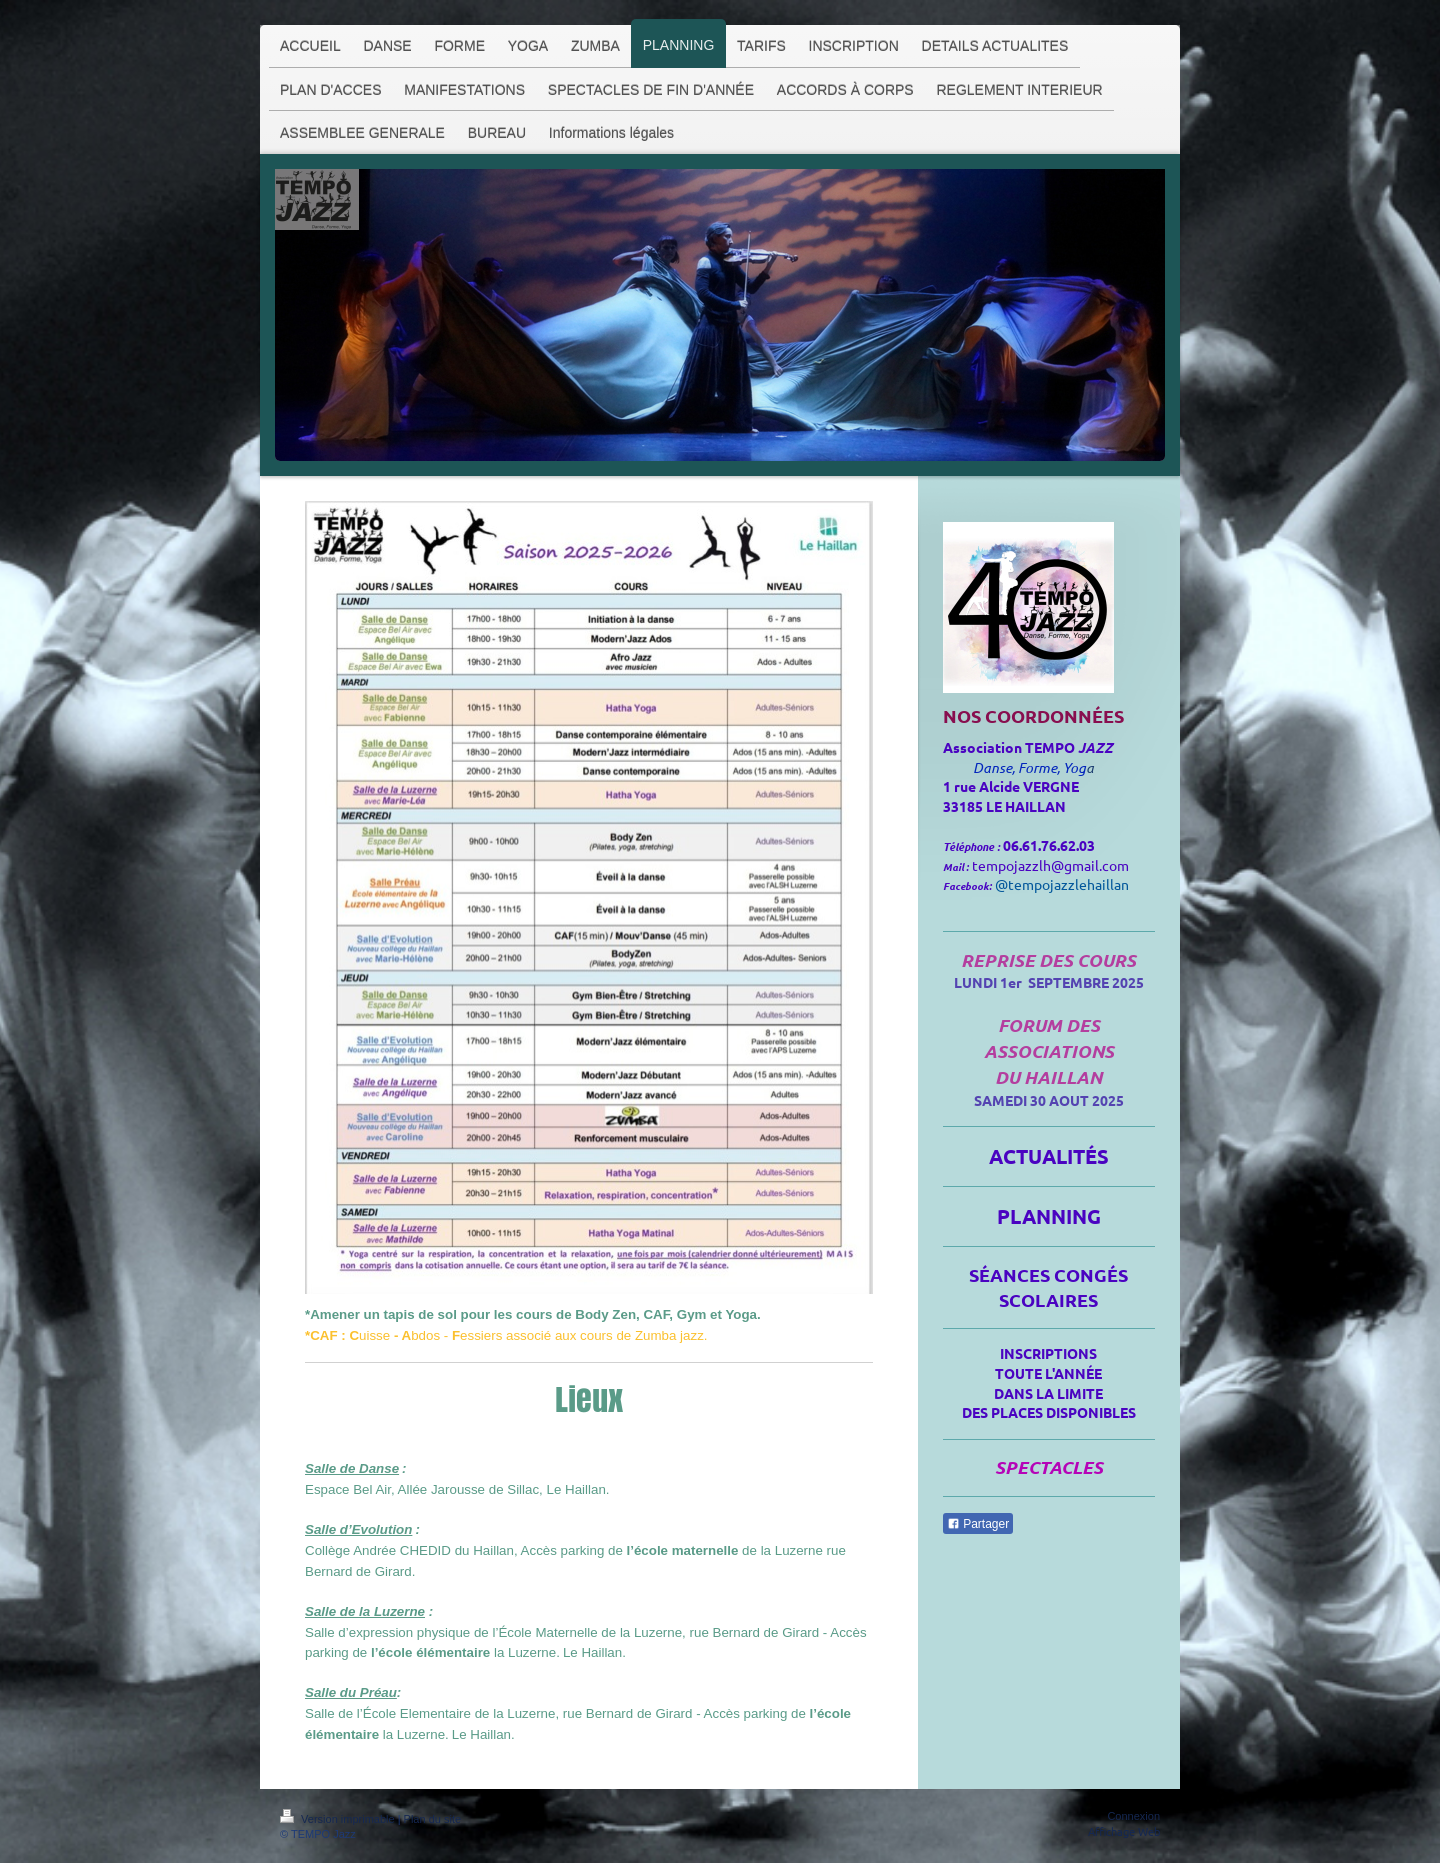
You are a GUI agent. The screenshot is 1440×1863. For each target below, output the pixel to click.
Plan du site (432, 1819)
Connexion (1133, 1816)
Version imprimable (339, 1819)
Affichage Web (1124, 1831)
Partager (978, 1524)
